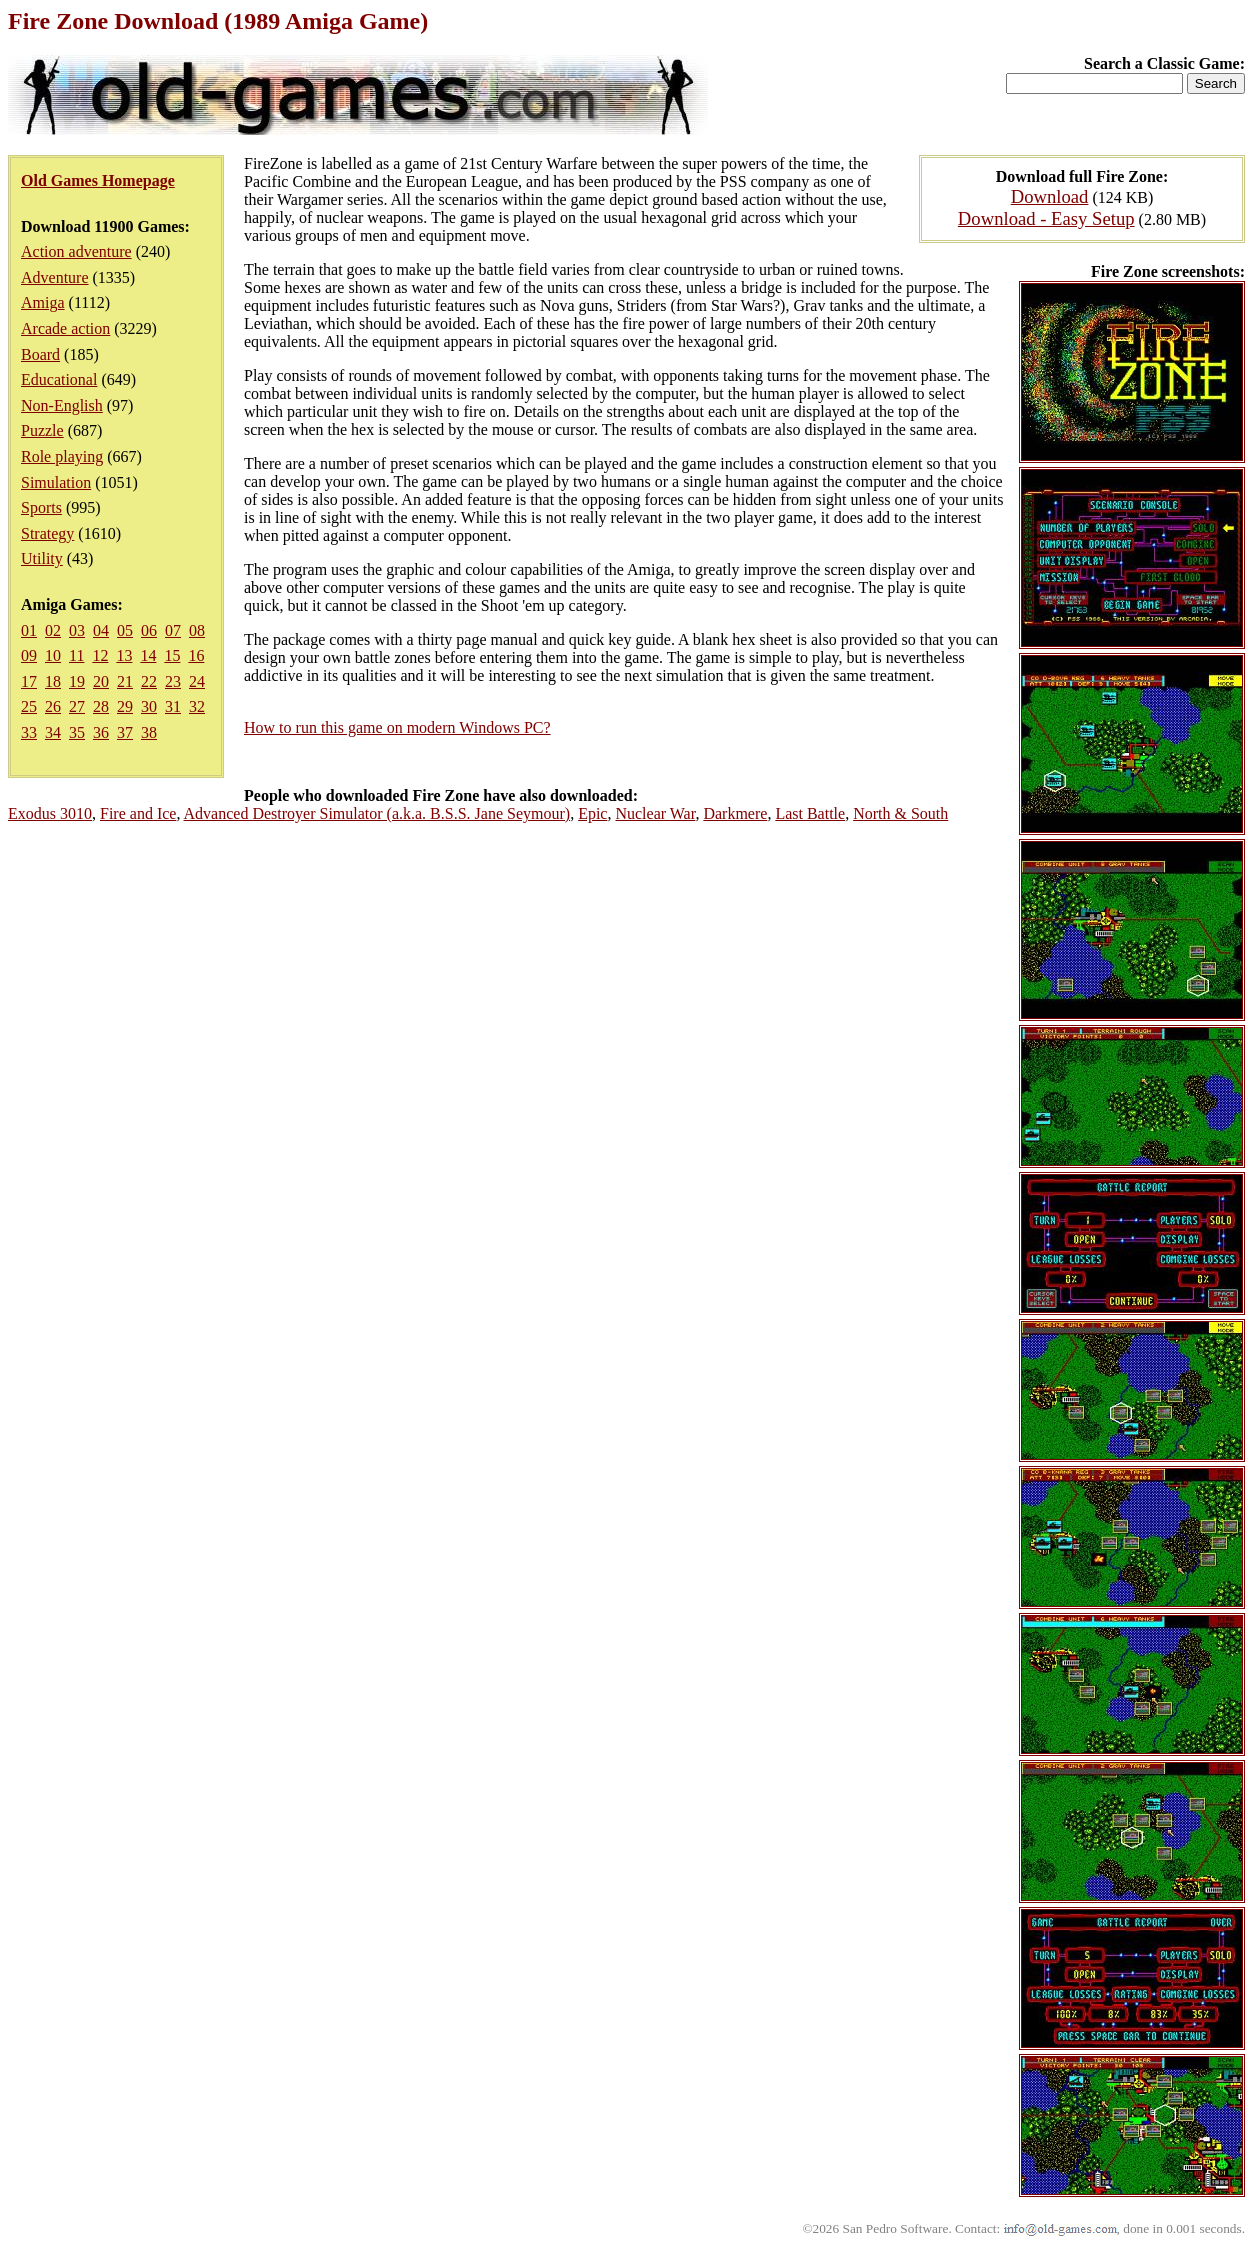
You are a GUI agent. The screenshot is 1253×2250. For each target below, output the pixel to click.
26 (53, 706)
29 (125, 706)
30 (149, 706)
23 (173, 681)
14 (148, 655)
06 (149, 630)
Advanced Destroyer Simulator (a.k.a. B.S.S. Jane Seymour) (377, 813)
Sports (41, 507)
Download (1050, 196)
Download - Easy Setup (1046, 218)
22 (149, 681)
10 (53, 655)
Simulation (56, 482)
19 (77, 681)
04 (101, 630)
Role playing (62, 456)
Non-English (62, 405)
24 (197, 681)
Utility (42, 558)
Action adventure (76, 251)
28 (101, 706)
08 (197, 630)
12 (100, 655)
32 (197, 706)
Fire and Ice (138, 813)
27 (77, 706)
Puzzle (42, 430)
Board (40, 354)
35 (77, 732)
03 (77, 630)
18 (53, 681)
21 (125, 681)
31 (173, 706)
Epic (592, 813)
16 (196, 655)
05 (125, 630)
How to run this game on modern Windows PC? (397, 727)
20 (101, 681)
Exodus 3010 (50, 813)
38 (149, 732)
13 (124, 655)
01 (29, 630)
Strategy (47, 533)
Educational (59, 379)
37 (125, 732)
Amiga (43, 302)
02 (53, 630)
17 (29, 681)
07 (173, 630)
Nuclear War (655, 813)
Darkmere (735, 813)
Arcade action (65, 328)
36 (101, 732)
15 (172, 655)
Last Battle (810, 813)
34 (53, 732)
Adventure (55, 277)
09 (29, 655)
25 (29, 706)
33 (29, 732)
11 (76, 655)
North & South (900, 813)
